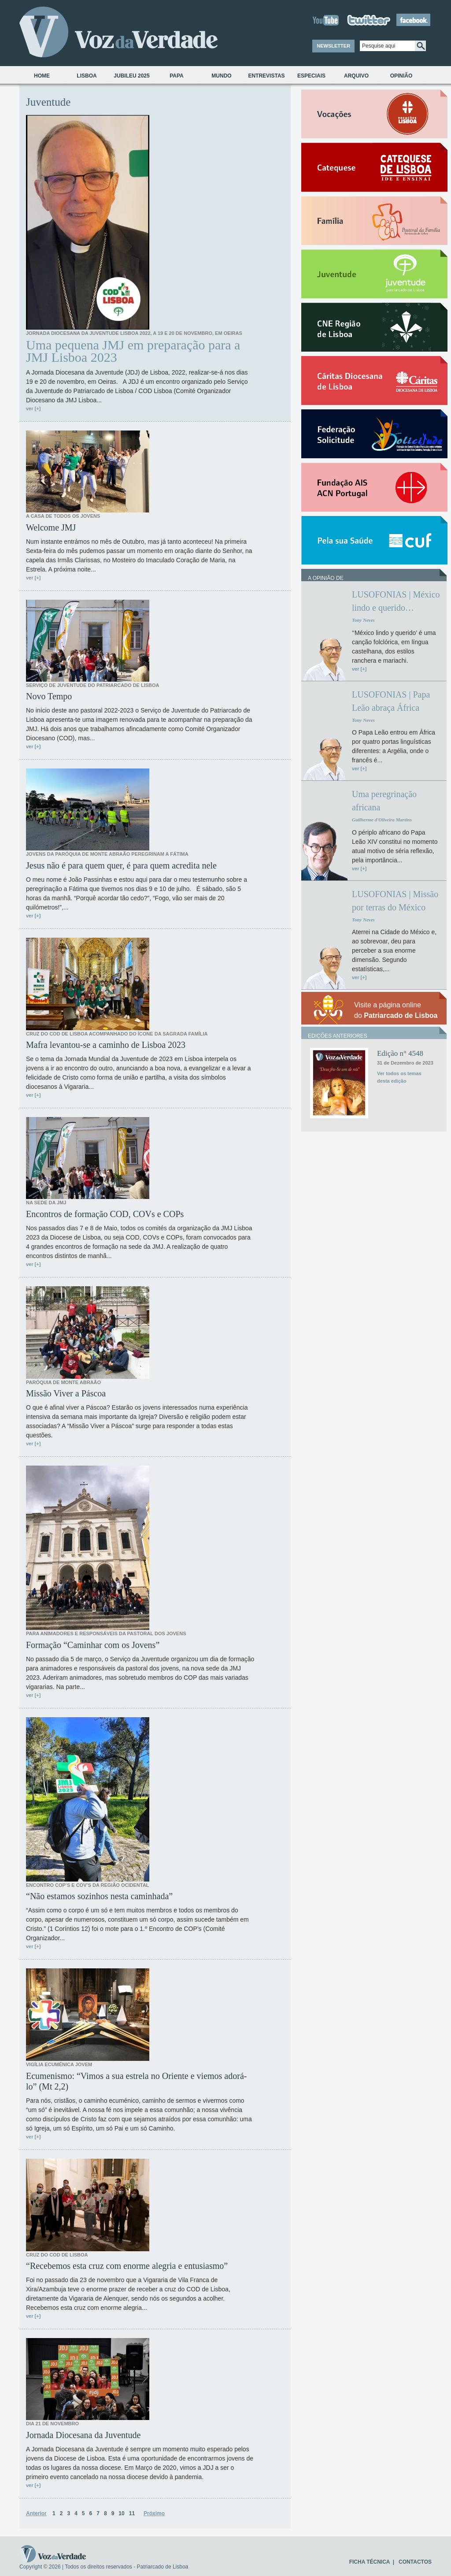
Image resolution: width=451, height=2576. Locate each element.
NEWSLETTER (333, 45)
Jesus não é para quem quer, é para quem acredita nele (121, 865)
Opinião (401, 76)
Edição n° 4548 (400, 1053)
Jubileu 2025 (131, 76)
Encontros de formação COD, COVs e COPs (105, 1214)
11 (132, 2513)
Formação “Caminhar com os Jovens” (92, 1645)
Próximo (154, 2513)
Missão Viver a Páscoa (66, 1393)
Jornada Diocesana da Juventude (83, 2435)
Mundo (221, 76)
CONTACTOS (415, 2562)
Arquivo (356, 76)
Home (42, 76)
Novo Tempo (49, 696)
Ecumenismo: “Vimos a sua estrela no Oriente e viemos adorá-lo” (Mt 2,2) (136, 2081)
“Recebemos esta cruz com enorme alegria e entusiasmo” (127, 2266)
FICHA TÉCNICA (369, 2562)
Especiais (311, 76)
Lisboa (86, 76)
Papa (177, 76)
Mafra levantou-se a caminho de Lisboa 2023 (105, 1045)
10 (121, 2513)
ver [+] (33, 408)
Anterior (36, 2513)
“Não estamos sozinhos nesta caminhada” (99, 1896)
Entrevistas (266, 76)
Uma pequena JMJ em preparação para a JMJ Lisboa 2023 (133, 351)
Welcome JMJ (51, 527)
